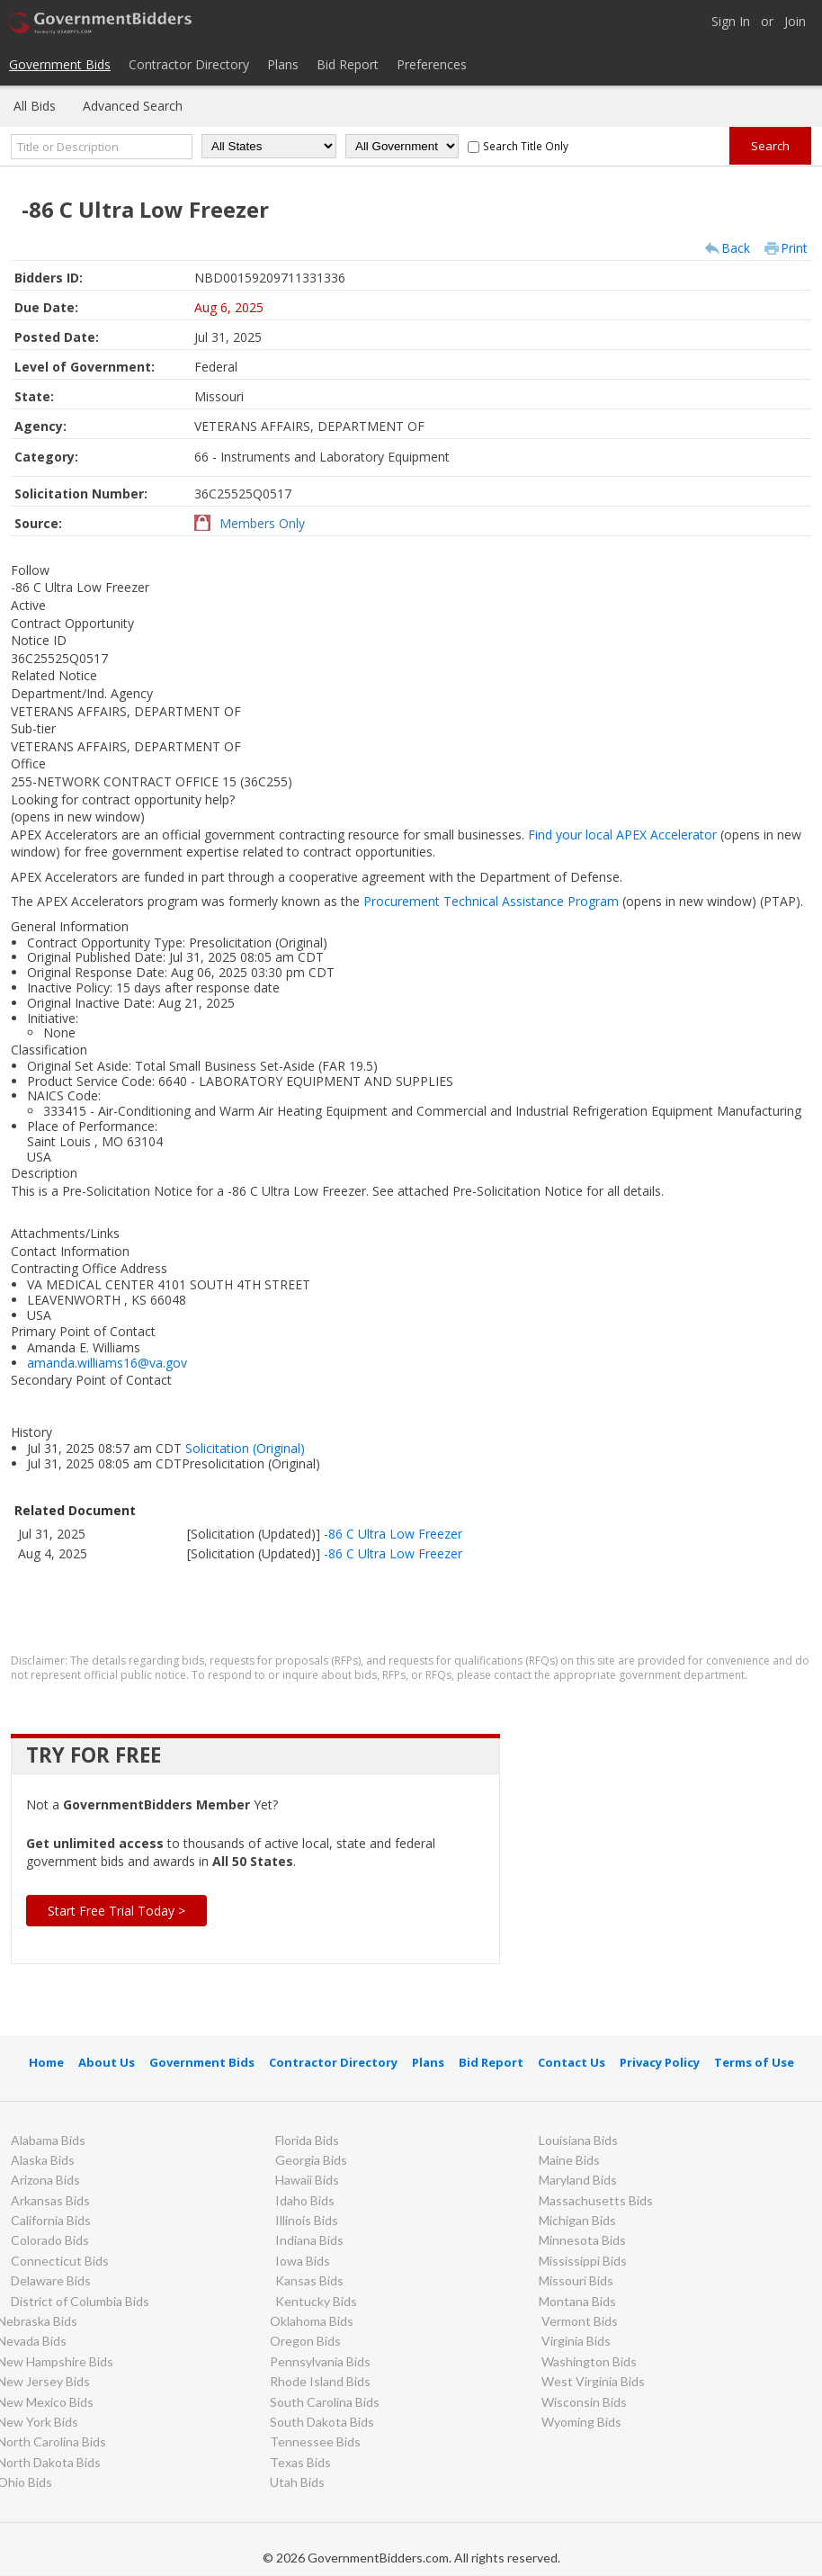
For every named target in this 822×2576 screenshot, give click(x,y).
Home (46, 2062)
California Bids (51, 2220)
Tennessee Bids (315, 2441)
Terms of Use (754, 2062)
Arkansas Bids (50, 2200)
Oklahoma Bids (311, 2321)
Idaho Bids (305, 2200)
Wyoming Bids (581, 2421)
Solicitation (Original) (245, 1448)
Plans (283, 64)
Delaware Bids (51, 2280)
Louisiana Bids (578, 2140)
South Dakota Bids (322, 2421)
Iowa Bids (302, 2260)
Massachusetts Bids (596, 2200)
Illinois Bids (306, 2220)
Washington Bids (589, 2361)
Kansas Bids (309, 2280)
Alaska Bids (43, 2160)
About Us (106, 2062)
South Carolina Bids (325, 2402)
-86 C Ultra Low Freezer (393, 1533)
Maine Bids (569, 2160)
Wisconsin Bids (584, 2402)
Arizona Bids (45, 2179)
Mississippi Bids (583, 2260)
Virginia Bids (576, 2340)
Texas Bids (300, 2462)
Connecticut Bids (60, 2260)
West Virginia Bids (593, 2381)
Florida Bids (307, 2140)
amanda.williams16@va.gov (107, 1362)
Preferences (432, 64)
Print (794, 247)
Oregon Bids (305, 2340)
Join (795, 22)
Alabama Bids (48, 2140)
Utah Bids (297, 2482)
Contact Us (571, 2062)
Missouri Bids (576, 2280)
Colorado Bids (50, 2240)
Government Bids (60, 64)
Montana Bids (577, 2301)
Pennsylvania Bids (320, 2361)
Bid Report (348, 64)
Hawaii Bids (307, 2179)
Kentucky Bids (316, 2301)
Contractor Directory (189, 64)
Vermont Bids (579, 2321)
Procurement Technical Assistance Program (561, 901)
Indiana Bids (309, 2240)
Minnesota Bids (582, 2240)
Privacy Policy (660, 2062)
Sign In (730, 22)
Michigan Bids (577, 2220)
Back (735, 247)
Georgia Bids (311, 2160)
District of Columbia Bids (80, 2301)
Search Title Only (525, 146)
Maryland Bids (578, 2179)
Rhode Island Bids (320, 2381)
